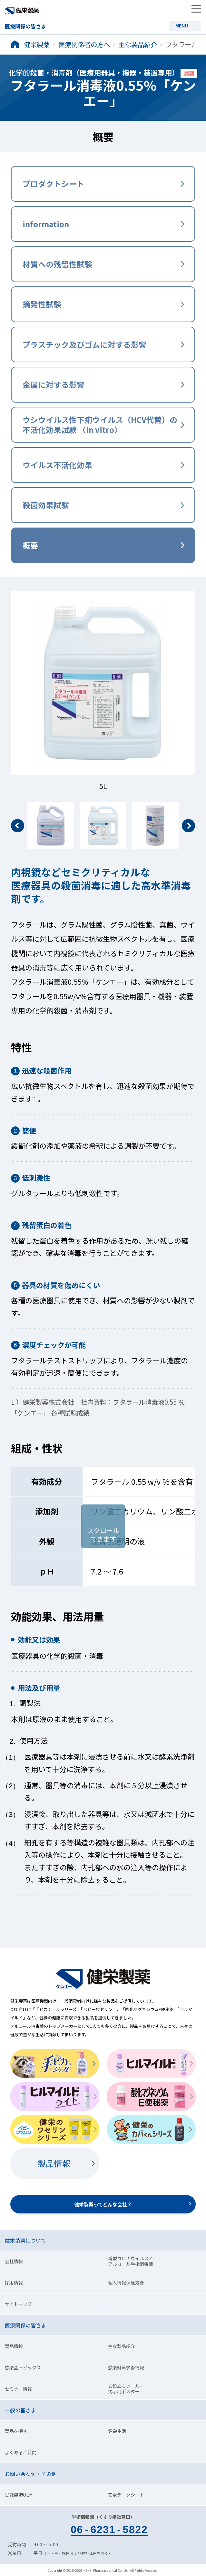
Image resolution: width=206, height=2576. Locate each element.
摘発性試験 (42, 304)
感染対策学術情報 (126, 2367)
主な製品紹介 (121, 2346)
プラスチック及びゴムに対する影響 (84, 344)
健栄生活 (117, 2431)
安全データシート (126, 2494)
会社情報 (14, 2261)
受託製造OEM (19, 2494)
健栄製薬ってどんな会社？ (103, 2204)
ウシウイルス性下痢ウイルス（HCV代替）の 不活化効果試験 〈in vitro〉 (100, 424)
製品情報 (14, 2346)
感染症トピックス (23, 2367)
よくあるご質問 (20, 2452)
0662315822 (109, 2529)
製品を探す (16, 2431)
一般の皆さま (20, 2410)
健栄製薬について (25, 2240)
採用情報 (14, 2282)
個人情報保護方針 (126, 2282)
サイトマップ (18, 2304)
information (46, 224)
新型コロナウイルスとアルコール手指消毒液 (130, 2261)
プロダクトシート (53, 183)
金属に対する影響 (53, 384)
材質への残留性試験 (57, 264)
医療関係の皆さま (25, 2325)
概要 (30, 545)
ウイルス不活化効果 (57, 464)
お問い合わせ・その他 (30, 2474)
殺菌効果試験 (46, 504)
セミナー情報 (18, 2389)
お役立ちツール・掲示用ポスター (126, 2389)
